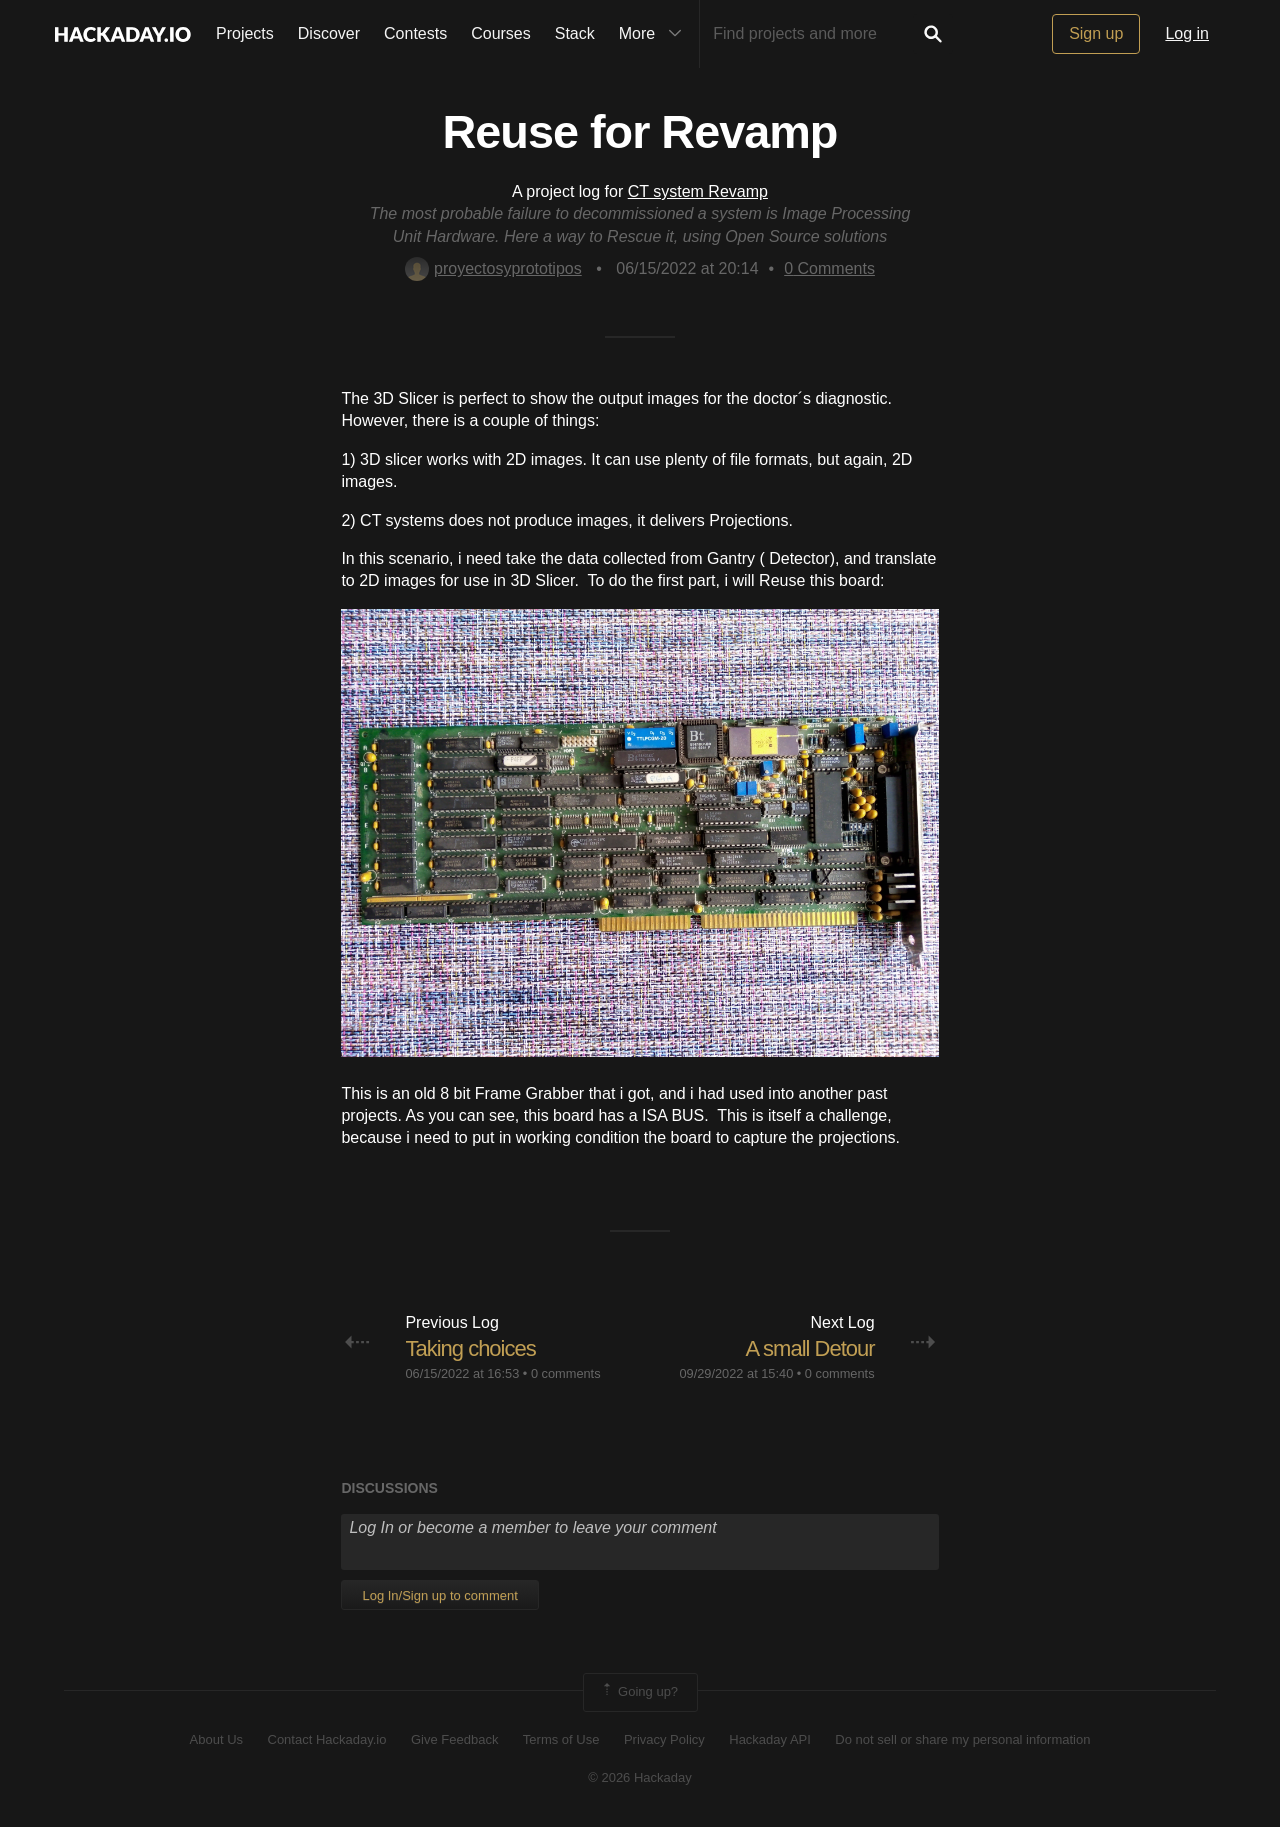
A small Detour (810, 1348)
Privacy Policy (664, 1739)
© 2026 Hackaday (640, 1777)
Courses (501, 33)
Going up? (639, 1692)
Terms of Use (561, 1739)
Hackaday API (770, 1739)
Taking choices (470, 1348)
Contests (415, 33)
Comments (829, 268)
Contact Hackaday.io (327, 1739)
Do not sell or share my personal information (962, 1739)
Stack (575, 33)
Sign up (1096, 33)
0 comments (566, 1373)
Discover (329, 33)
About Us (216, 1739)
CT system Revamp (698, 191)
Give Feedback (454, 1739)
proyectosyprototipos (493, 268)
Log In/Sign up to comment (439, 1595)
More (655, 34)
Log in (1187, 33)
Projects (245, 33)
